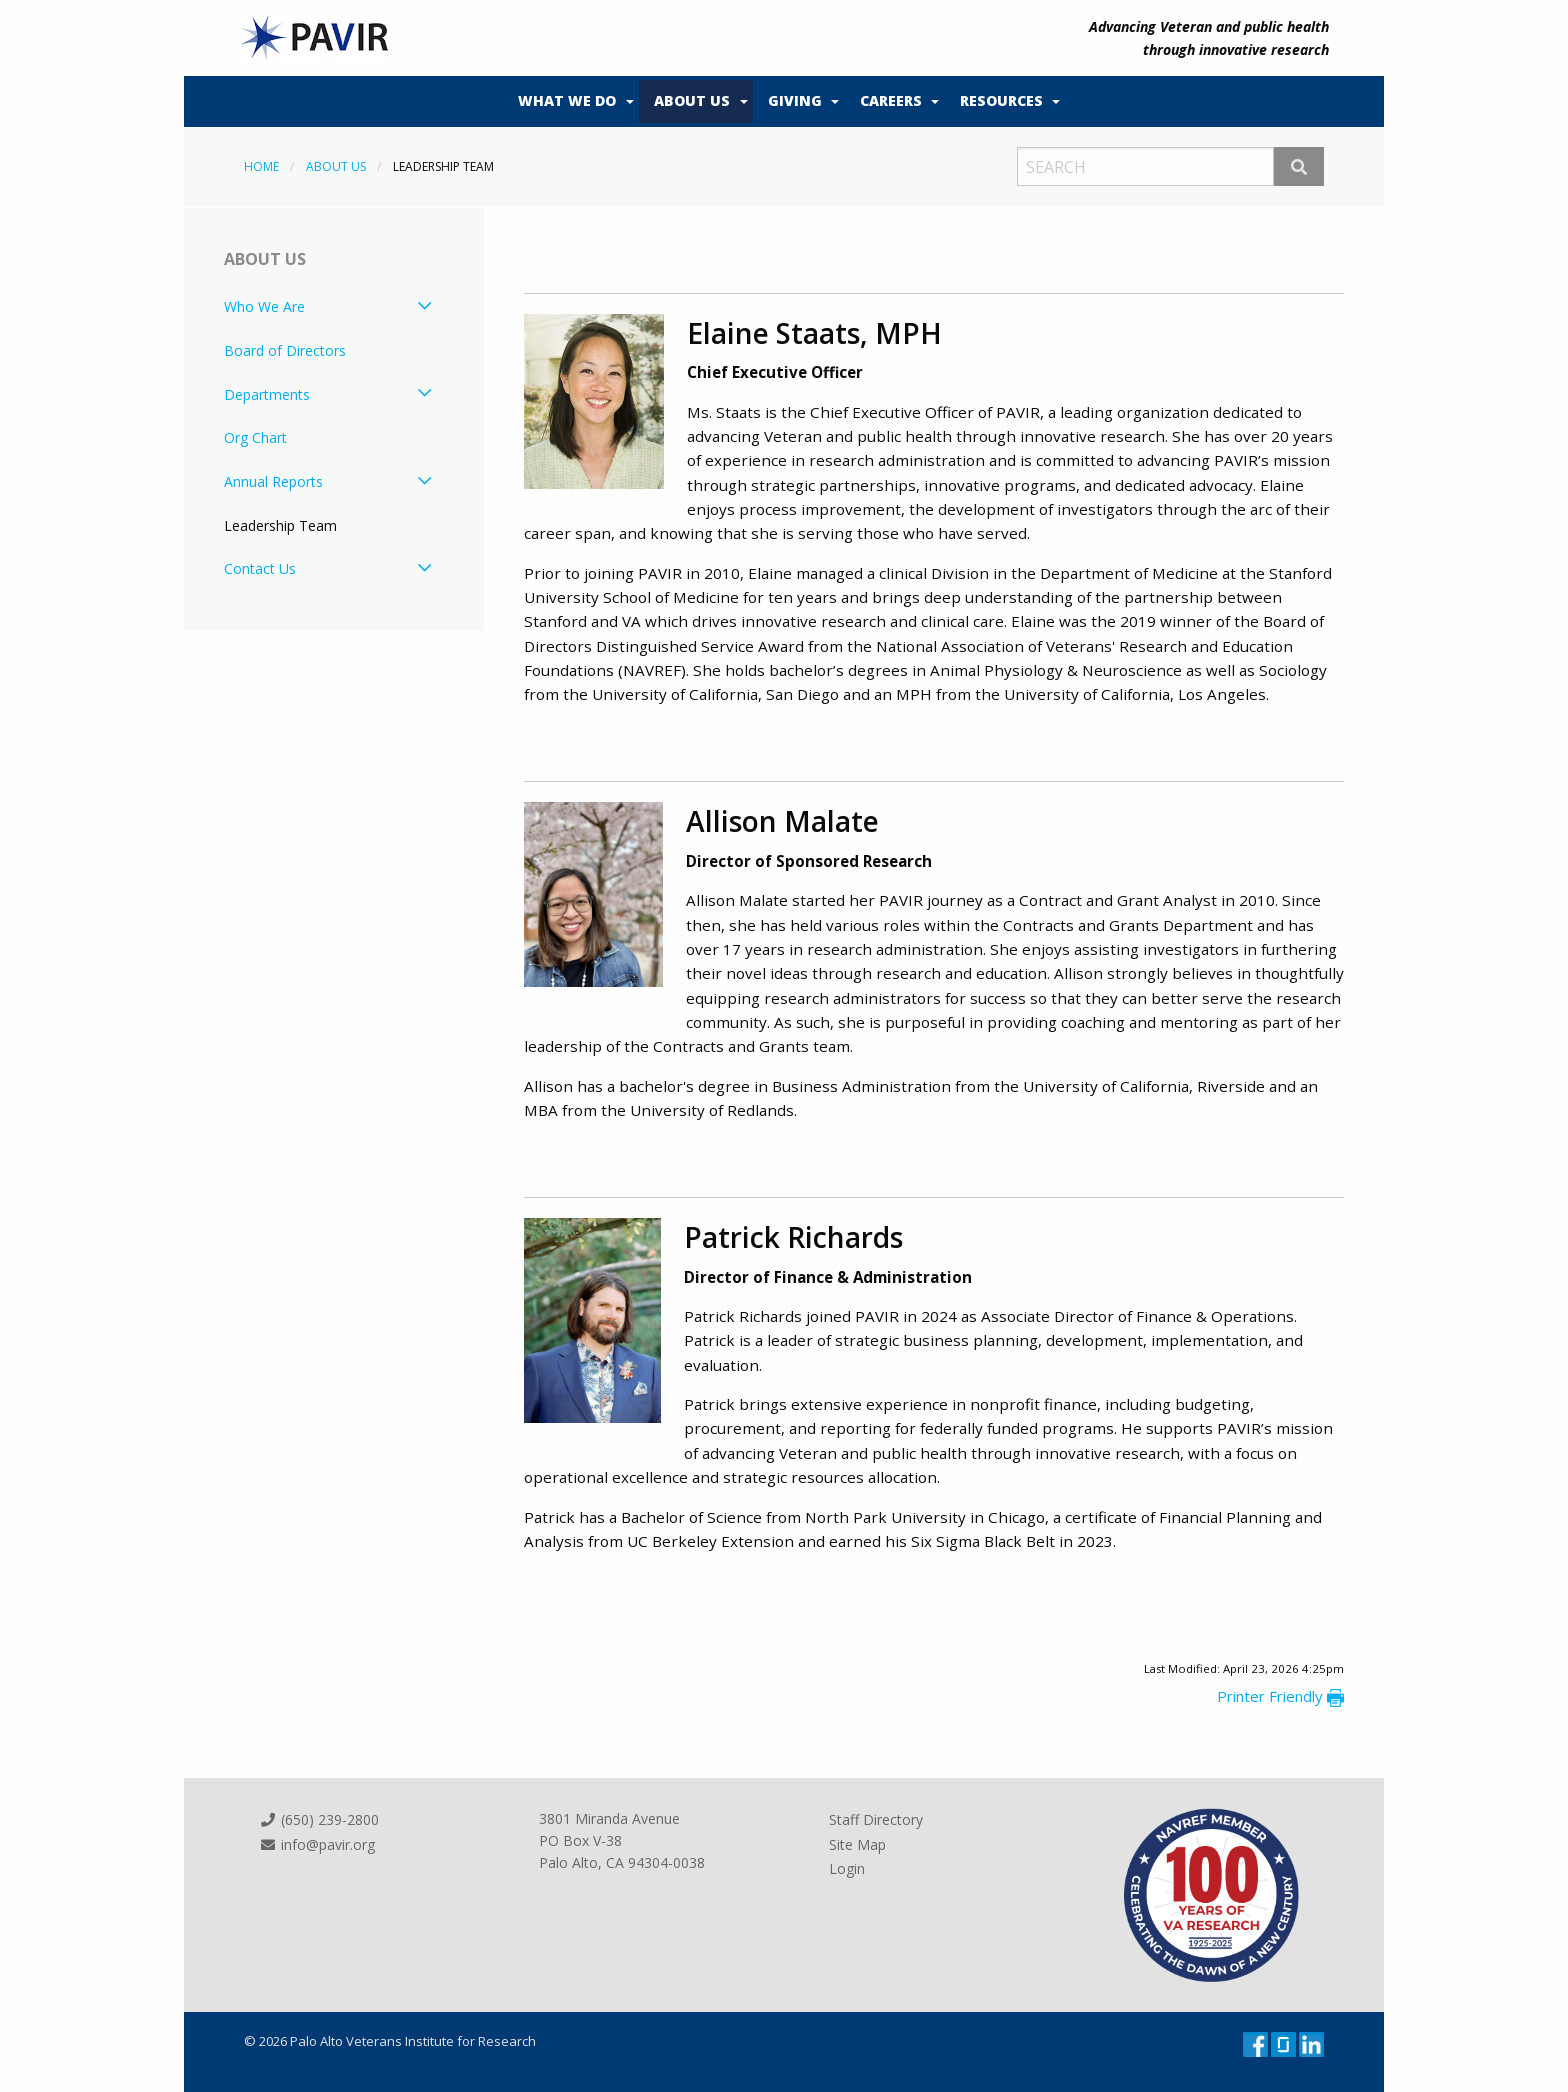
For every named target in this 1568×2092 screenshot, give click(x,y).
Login (847, 1868)
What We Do (567, 100)
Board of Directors (285, 350)
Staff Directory (876, 1819)
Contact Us (260, 568)
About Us (692, 100)
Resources (1001, 100)
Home (261, 166)
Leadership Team (280, 525)
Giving (795, 100)
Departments (267, 394)
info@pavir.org (317, 1843)
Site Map (857, 1843)
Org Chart (255, 437)
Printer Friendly (1280, 1696)
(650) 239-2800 (319, 1819)
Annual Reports (273, 481)
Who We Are (264, 306)
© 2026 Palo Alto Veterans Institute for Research (390, 2041)
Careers (891, 100)
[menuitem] (571, 102)
